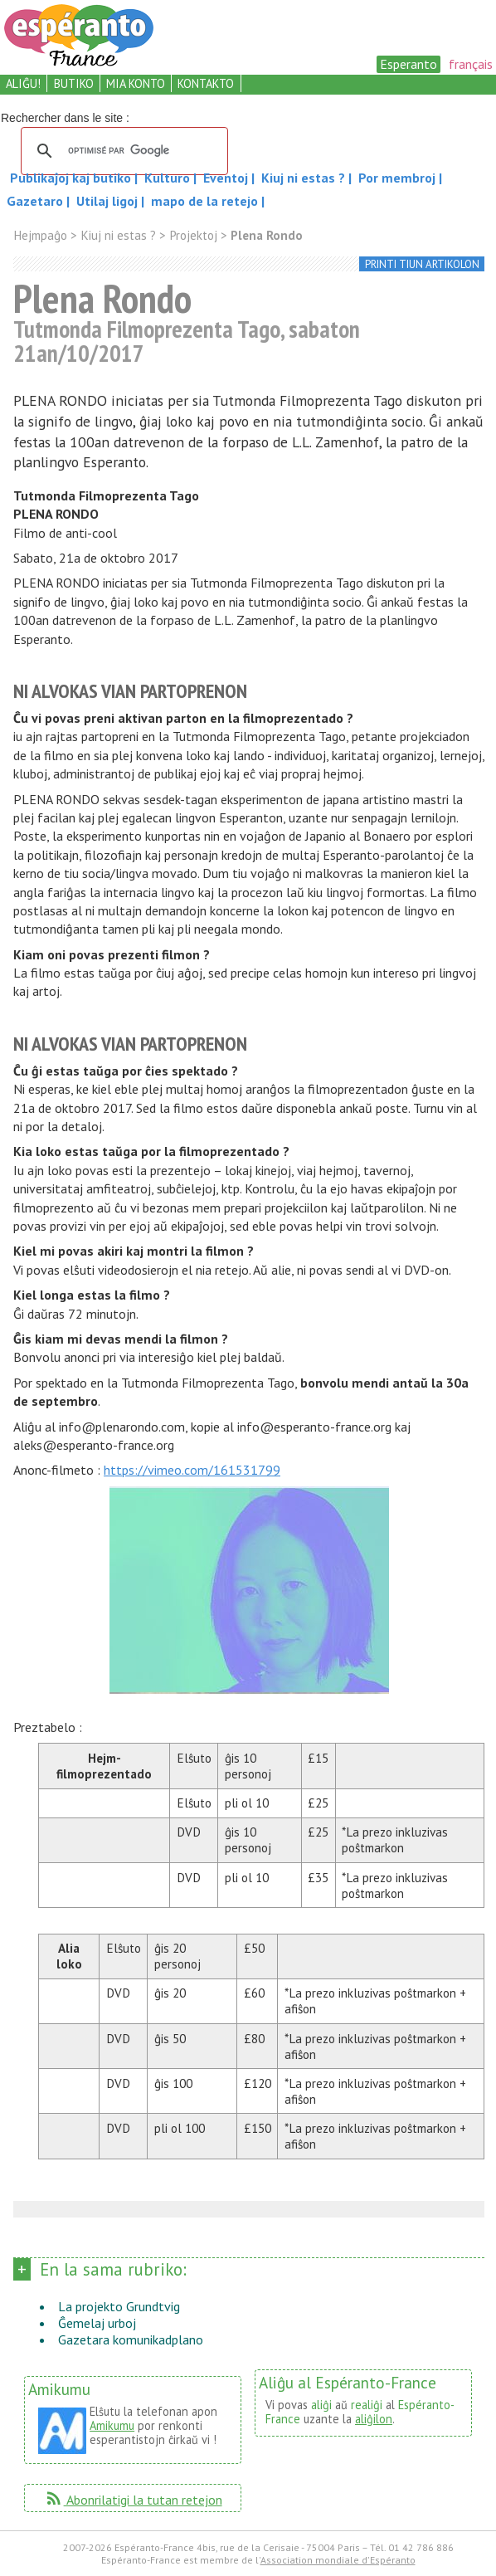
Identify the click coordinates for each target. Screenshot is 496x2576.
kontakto (205, 83)
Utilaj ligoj (108, 201)
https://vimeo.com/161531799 (192, 1469)
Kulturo (168, 177)
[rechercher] (122, 151)
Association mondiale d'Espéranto (338, 2560)
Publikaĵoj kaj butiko (72, 177)
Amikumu (112, 2425)
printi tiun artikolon (422, 264)
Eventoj (227, 177)
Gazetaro (36, 201)
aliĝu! (23, 83)
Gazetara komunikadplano (130, 2339)
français (471, 64)
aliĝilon (373, 2419)
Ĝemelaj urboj (97, 2323)
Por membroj (398, 177)
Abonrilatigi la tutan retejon (133, 2499)
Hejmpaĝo (40, 235)
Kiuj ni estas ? (304, 177)
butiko (74, 83)
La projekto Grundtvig (119, 2306)
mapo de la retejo (204, 201)
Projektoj (193, 235)
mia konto (135, 83)
